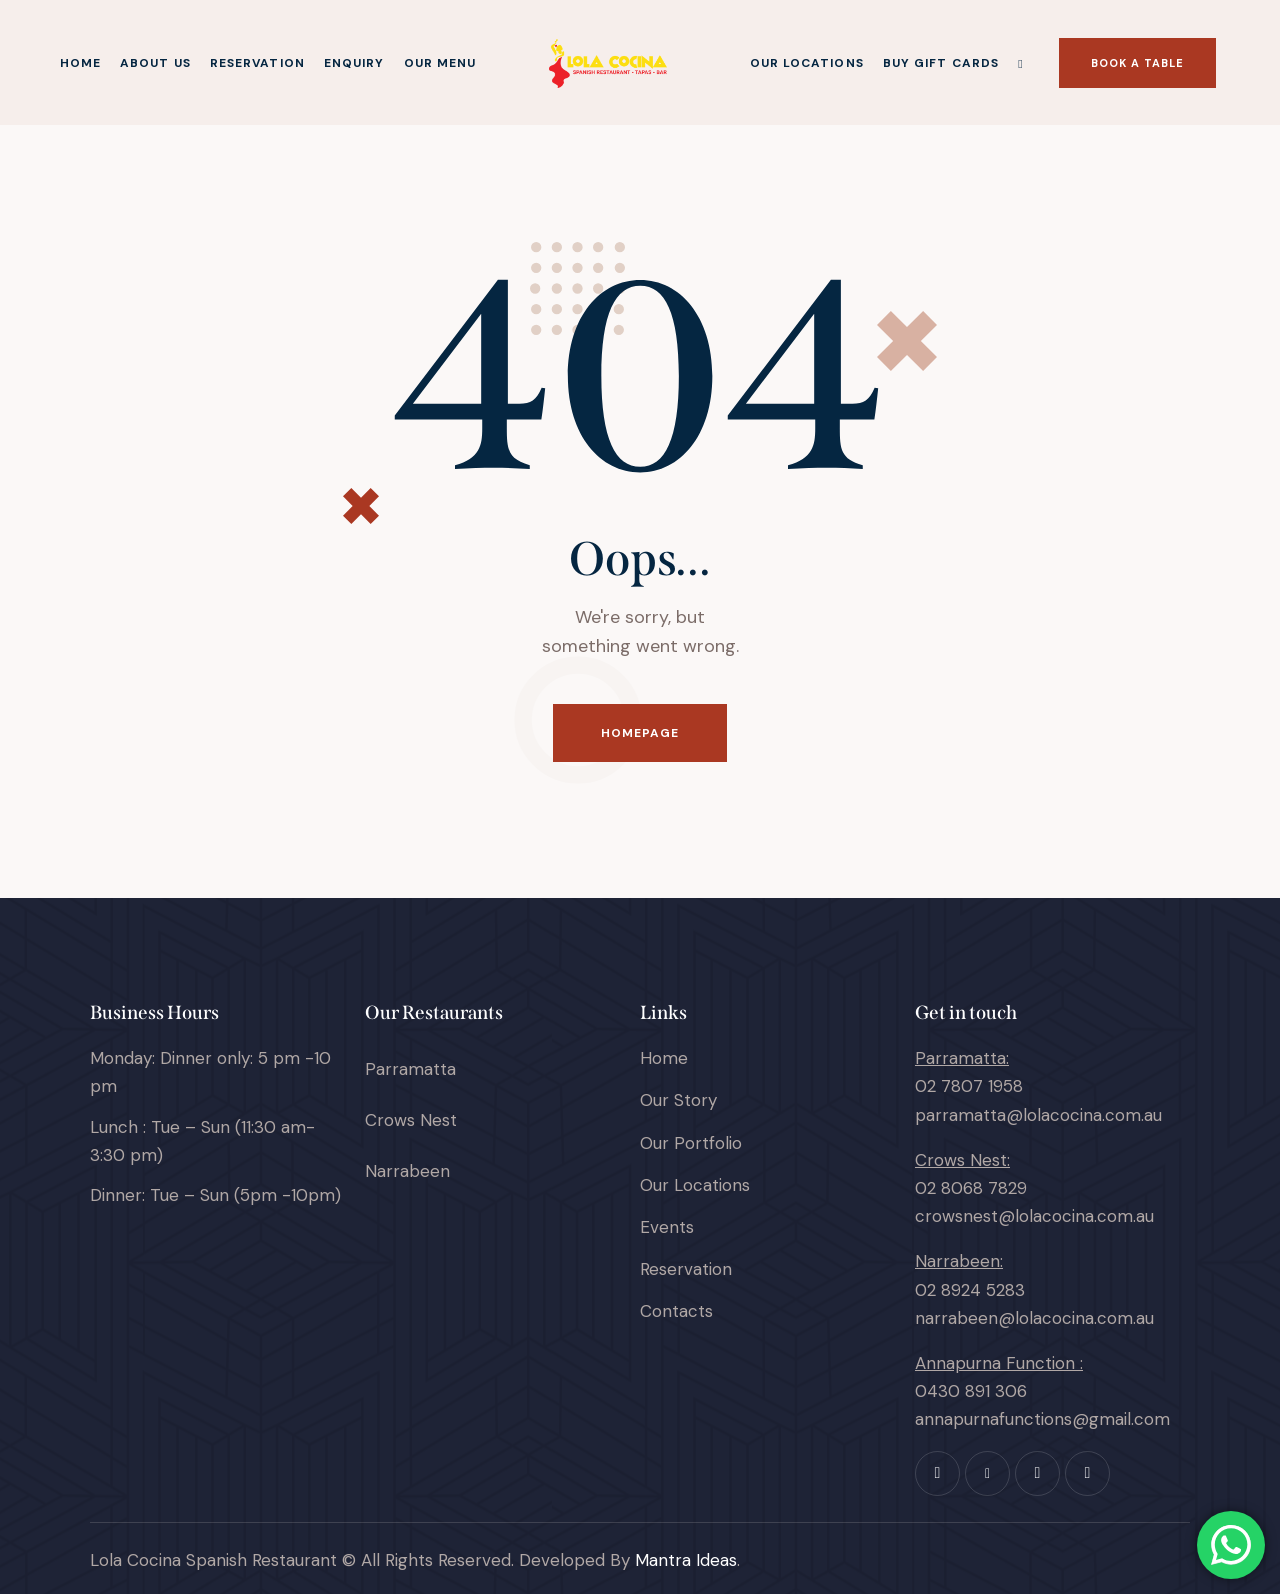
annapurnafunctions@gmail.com (1042, 1419)
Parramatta (410, 1069)
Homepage (640, 733)
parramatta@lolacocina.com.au (1038, 1115)
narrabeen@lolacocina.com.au (1034, 1318)
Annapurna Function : (999, 1363)
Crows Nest (411, 1120)
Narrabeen (407, 1171)
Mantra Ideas (686, 1560)
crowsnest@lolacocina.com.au (1034, 1216)
